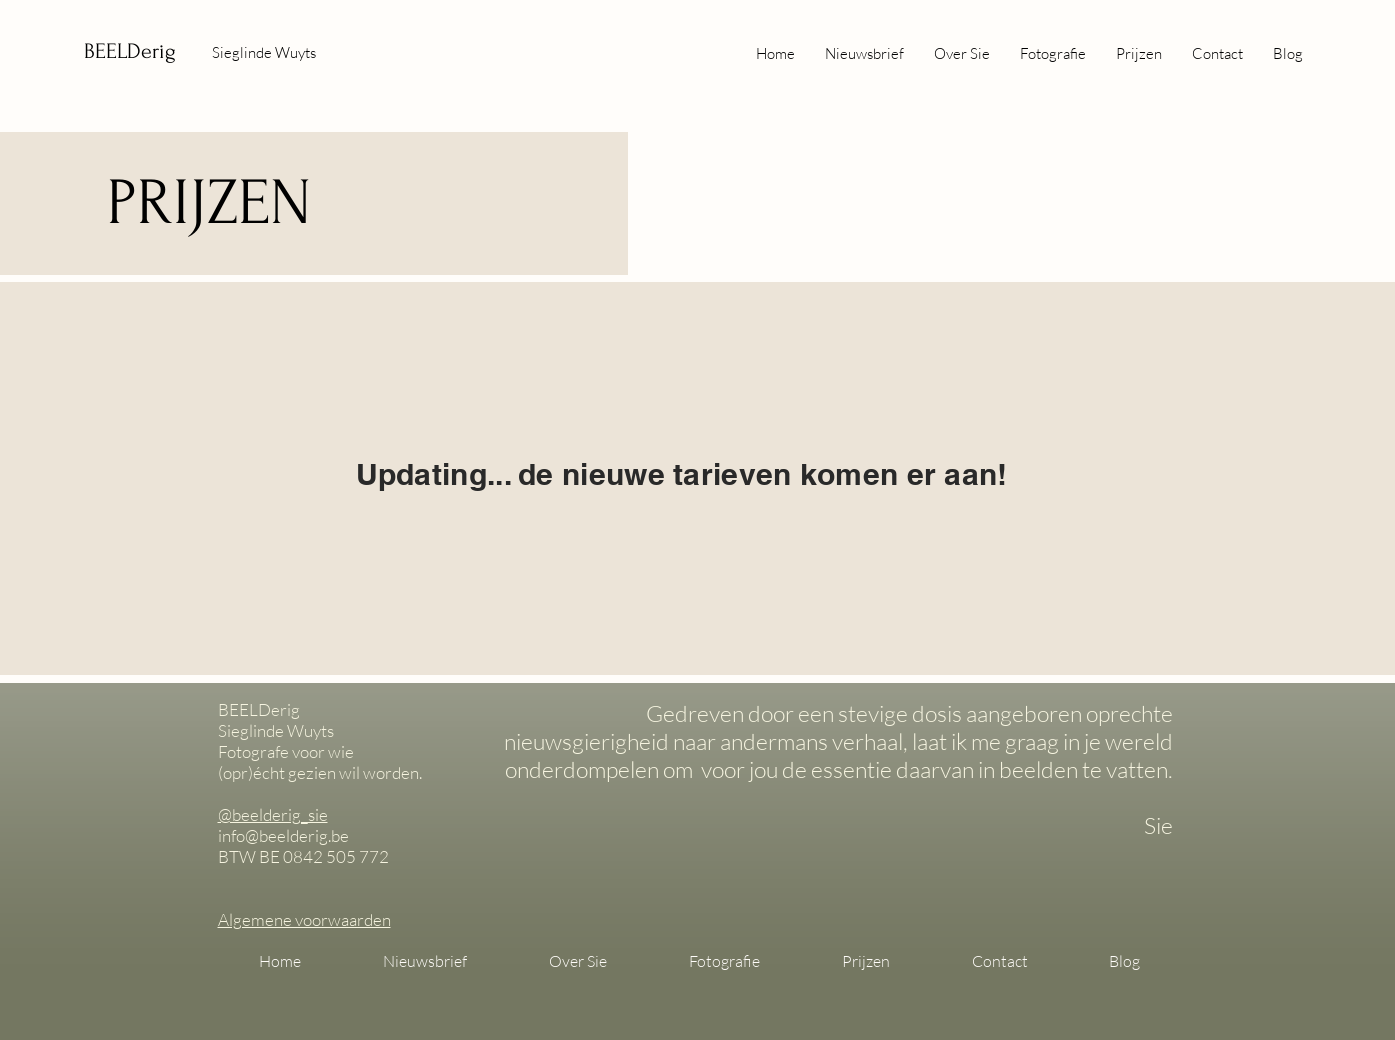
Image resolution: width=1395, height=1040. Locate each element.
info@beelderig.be (283, 835)
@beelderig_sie (273, 814)
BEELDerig (130, 51)
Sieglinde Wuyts (264, 52)
